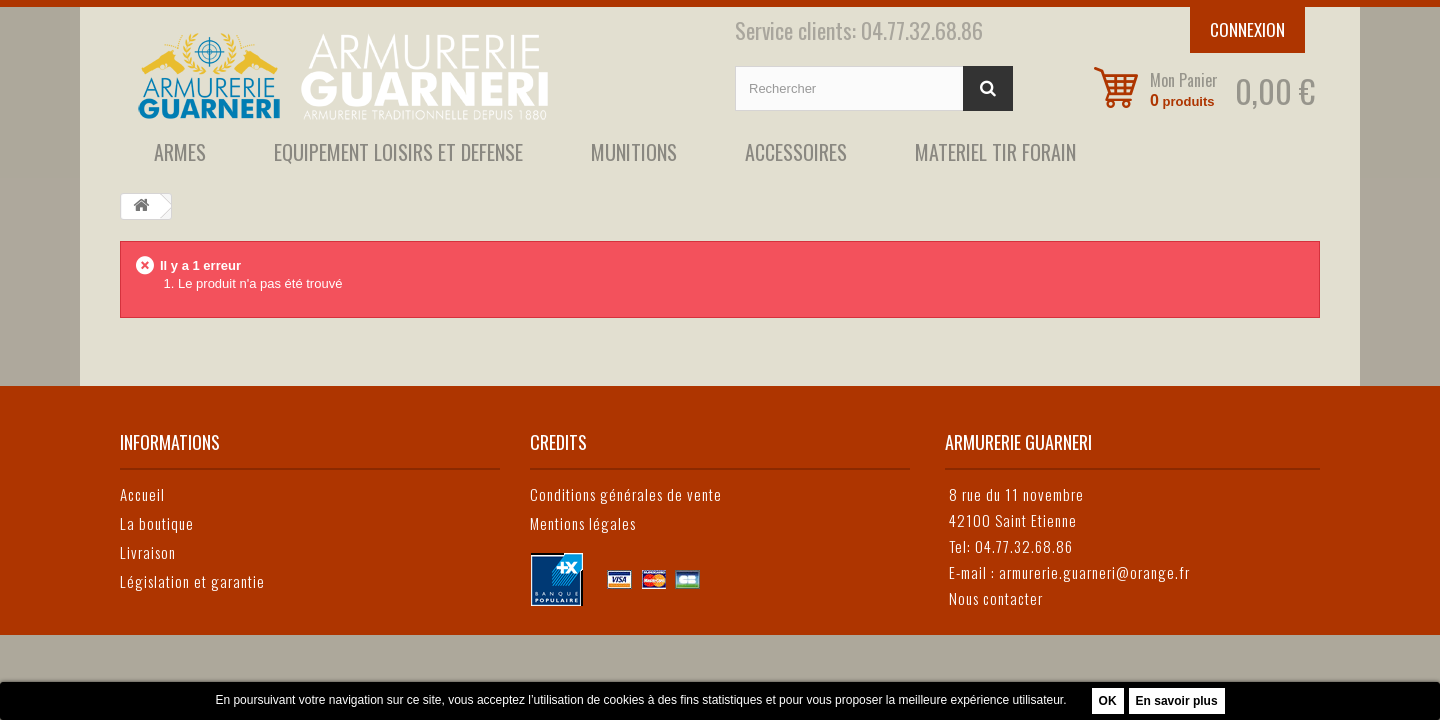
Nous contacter (996, 598)
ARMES (180, 152)
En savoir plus (1177, 701)
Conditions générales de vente (626, 494)
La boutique (157, 523)
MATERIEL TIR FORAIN (995, 152)
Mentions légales (583, 523)
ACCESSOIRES (796, 152)
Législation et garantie (192, 581)
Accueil (142, 494)
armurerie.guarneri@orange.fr (1094, 572)
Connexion (1247, 29)
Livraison (148, 552)
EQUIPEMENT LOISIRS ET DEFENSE (398, 152)
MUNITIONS (634, 152)
